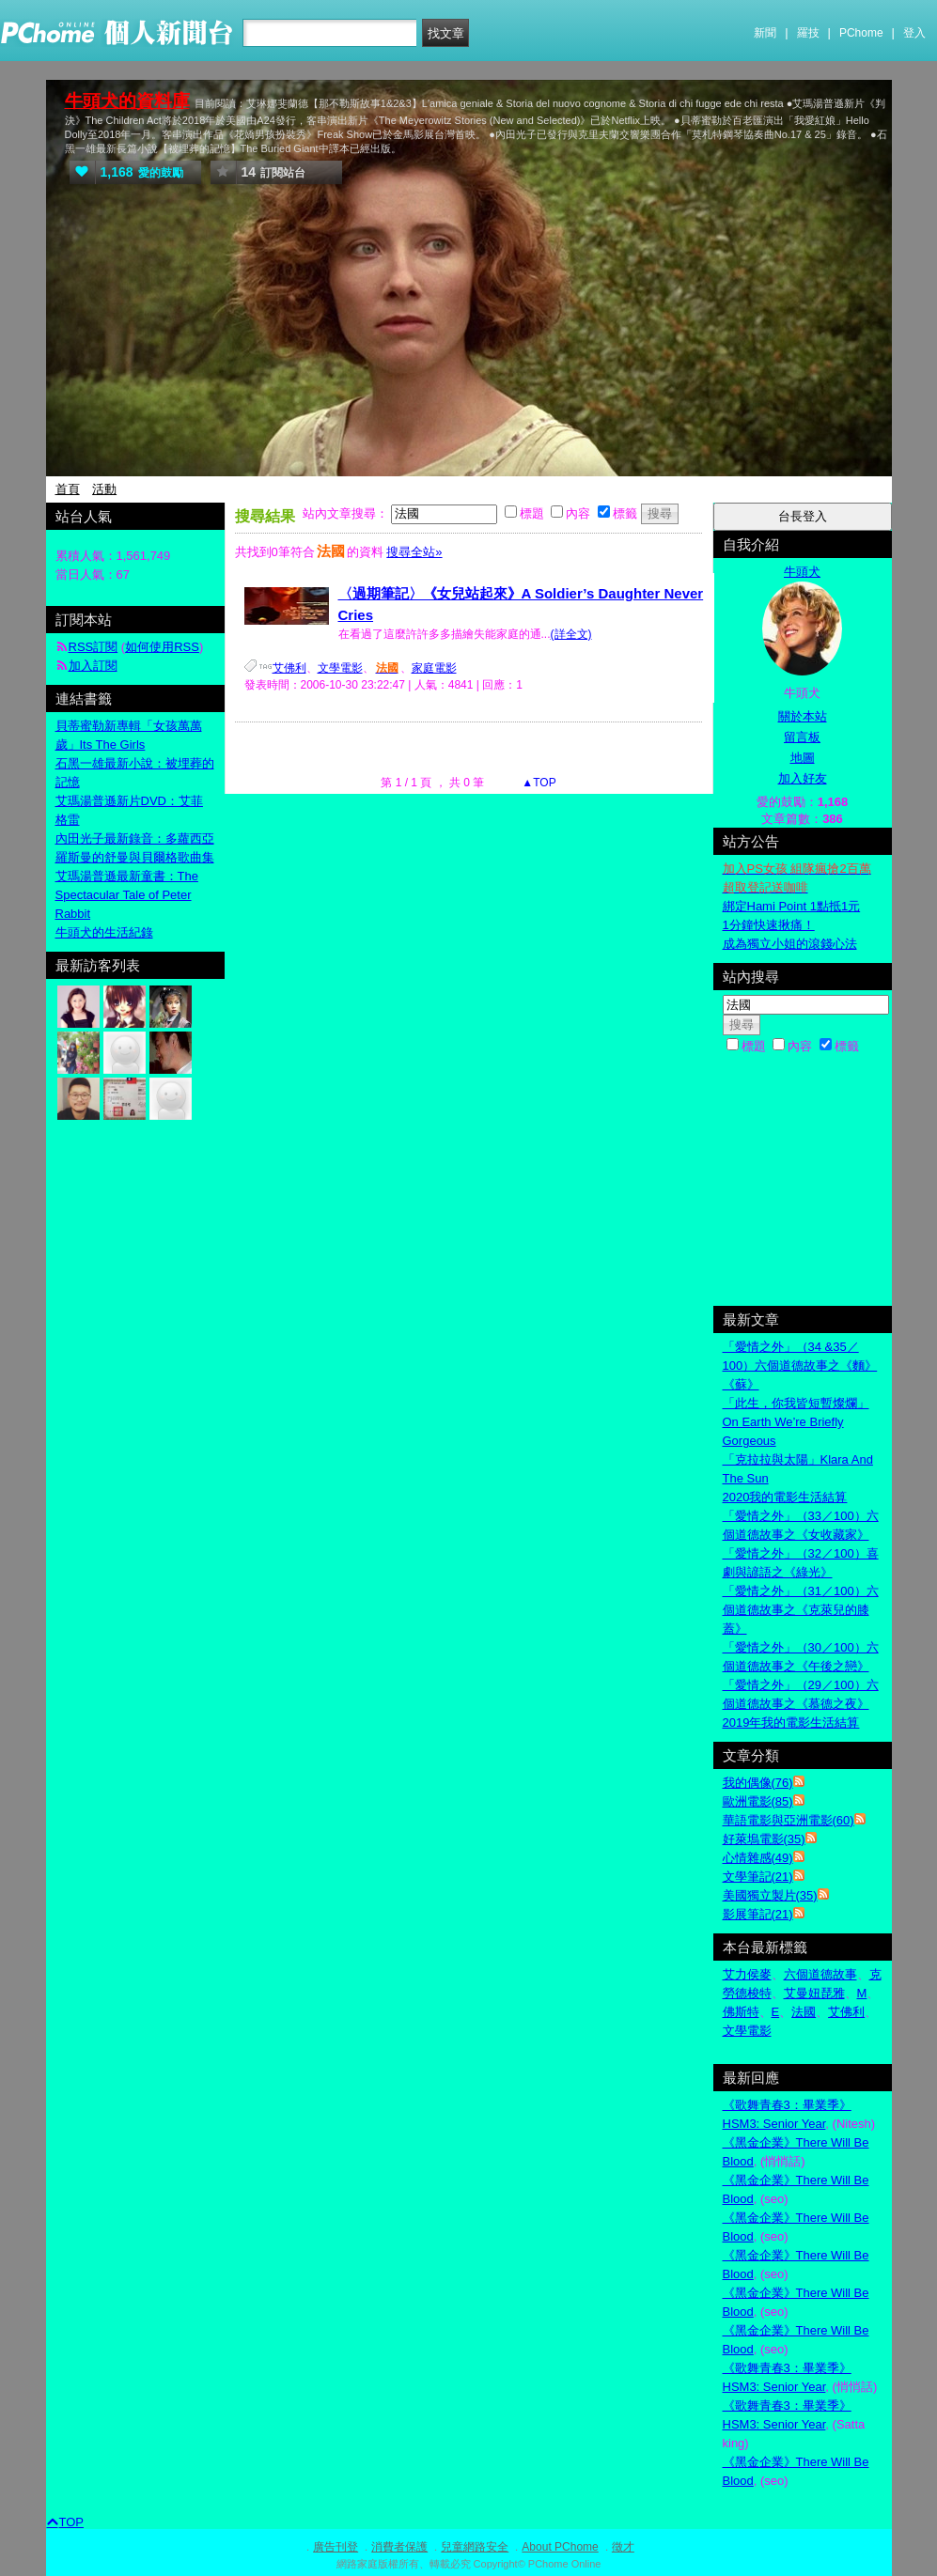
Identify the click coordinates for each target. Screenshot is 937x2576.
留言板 (802, 737)
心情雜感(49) (758, 1858)
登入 (914, 32)
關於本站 (802, 716)
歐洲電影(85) (758, 1801)
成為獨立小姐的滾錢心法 (790, 944)
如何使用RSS (162, 647)
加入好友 (802, 778)
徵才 (623, 2546)
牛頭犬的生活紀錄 (104, 932)
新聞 (765, 32)
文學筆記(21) (758, 1877)
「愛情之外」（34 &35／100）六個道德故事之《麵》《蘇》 (800, 1365)
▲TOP (537, 782)
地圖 (802, 758)
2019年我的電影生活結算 (791, 1722)
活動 (104, 489)
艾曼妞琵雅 (814, 1993)
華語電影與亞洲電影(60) (788, 1820)
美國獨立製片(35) (770, 1895)
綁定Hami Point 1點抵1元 (792, 906)
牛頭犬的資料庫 (127, 101)
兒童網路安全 (474, 2546)
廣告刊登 (335, 2546)
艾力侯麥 (747, 1974)
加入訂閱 (93, 666)
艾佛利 (289, 668)
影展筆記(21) (758, 1914)
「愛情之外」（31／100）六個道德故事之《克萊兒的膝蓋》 (801, 1610)
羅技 (808, 32)
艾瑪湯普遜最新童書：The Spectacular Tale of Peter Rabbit (126, 895)
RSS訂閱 (93, 647)
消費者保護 (399, 2546)
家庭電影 (434, 668)
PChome (861, 32)
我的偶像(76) (758, 1783)
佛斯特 (741, 2012)
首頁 (67, 489)
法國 (803, 2012)
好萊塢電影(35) (764, 1839)
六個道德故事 (820, 1974)
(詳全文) (571, 634)
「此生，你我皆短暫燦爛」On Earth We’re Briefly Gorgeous (796, 1422)
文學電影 (340, 668)
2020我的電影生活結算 (785, 1497)
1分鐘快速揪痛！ (769, 925)
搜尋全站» (414, 552)
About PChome (560, 2546)
